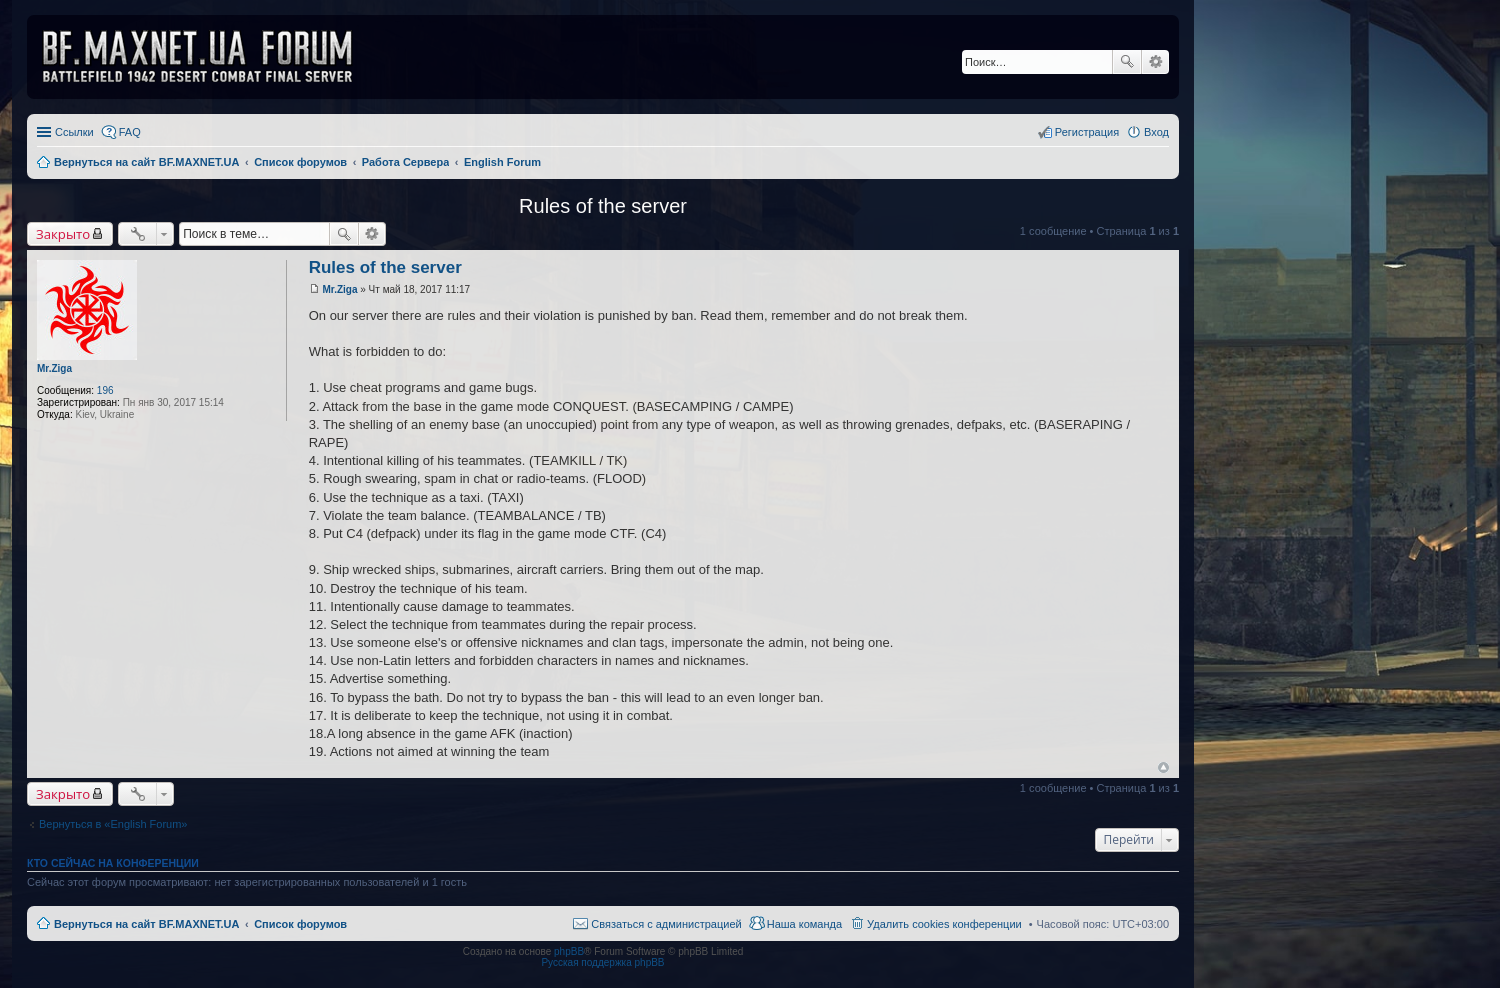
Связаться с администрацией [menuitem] (666, 924)
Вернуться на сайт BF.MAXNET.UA (146, 924)
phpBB (569, 951)
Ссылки (74, 132)
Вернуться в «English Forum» (113, 824)
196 (105, 390)
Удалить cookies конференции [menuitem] (944, 924)
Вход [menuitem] (1156, 132)
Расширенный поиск (1155, 62)
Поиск (1127, 62)
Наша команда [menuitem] (804, 924)
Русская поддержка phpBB (602, 962)
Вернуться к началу (1163, 767)
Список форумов (300, 924)
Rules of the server (603, 206)
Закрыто (63, 234)
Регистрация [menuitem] (1087, 132)
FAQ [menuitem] (130, 132)
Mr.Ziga (54, 368)
